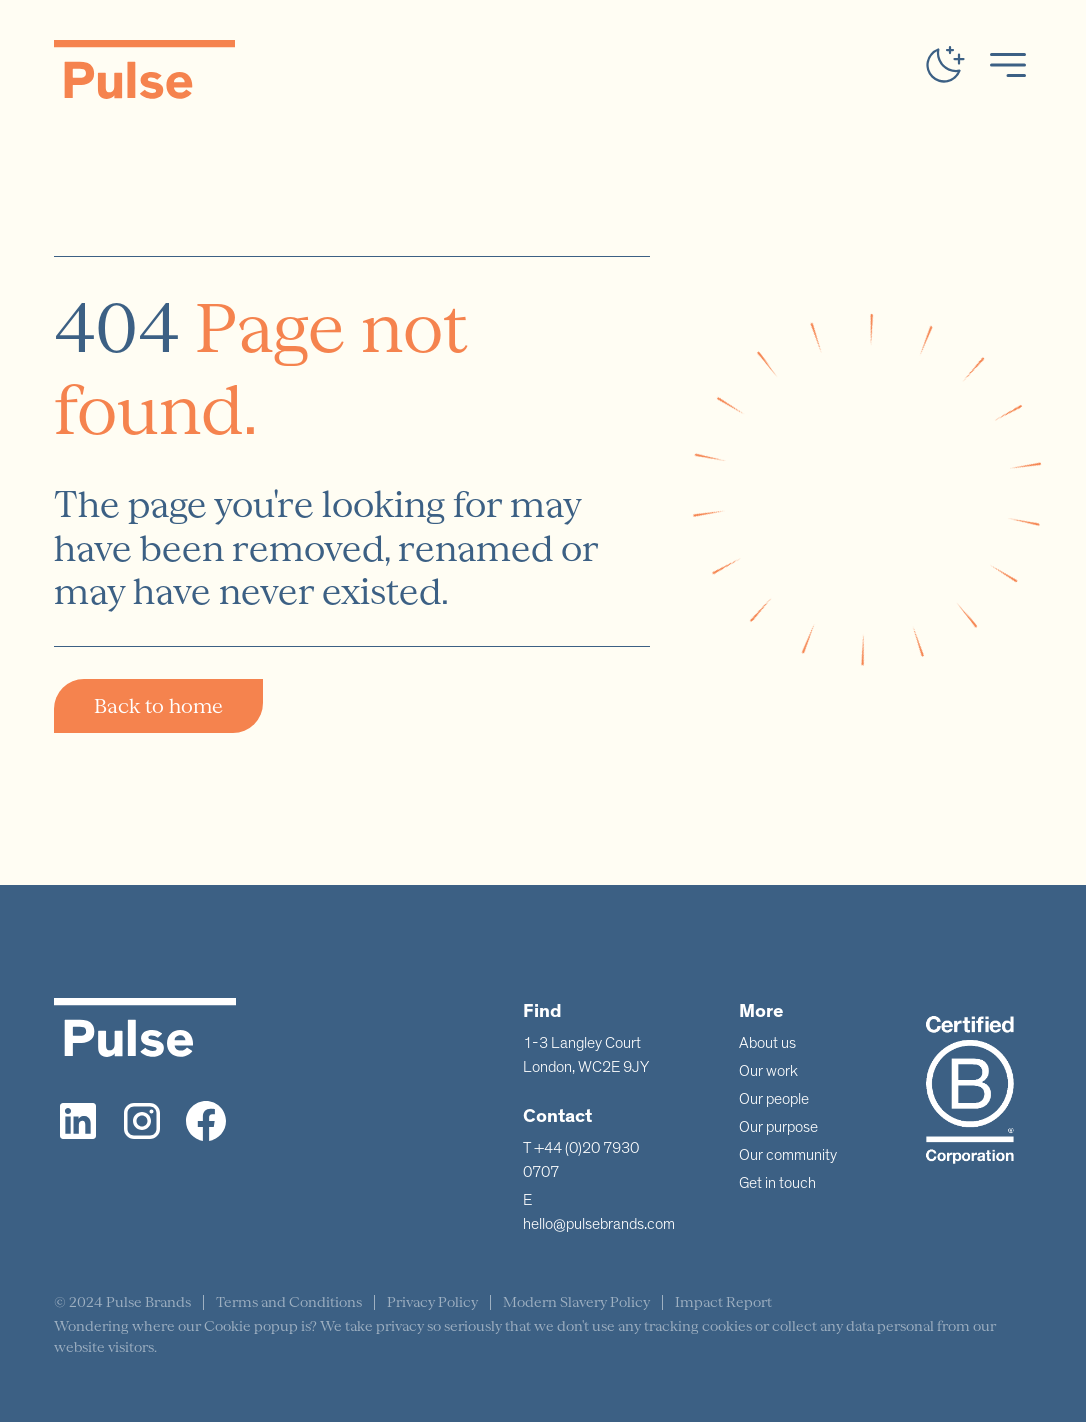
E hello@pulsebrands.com (599, 1212)
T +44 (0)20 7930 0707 (581, 1160)
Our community (788, 1155)
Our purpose (778, 1127)
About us (767, 1043)
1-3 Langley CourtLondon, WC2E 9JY (586, 1055)
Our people (774, 1099)
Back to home (158, 706)
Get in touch (777, 1183)
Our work (768, 1071)
